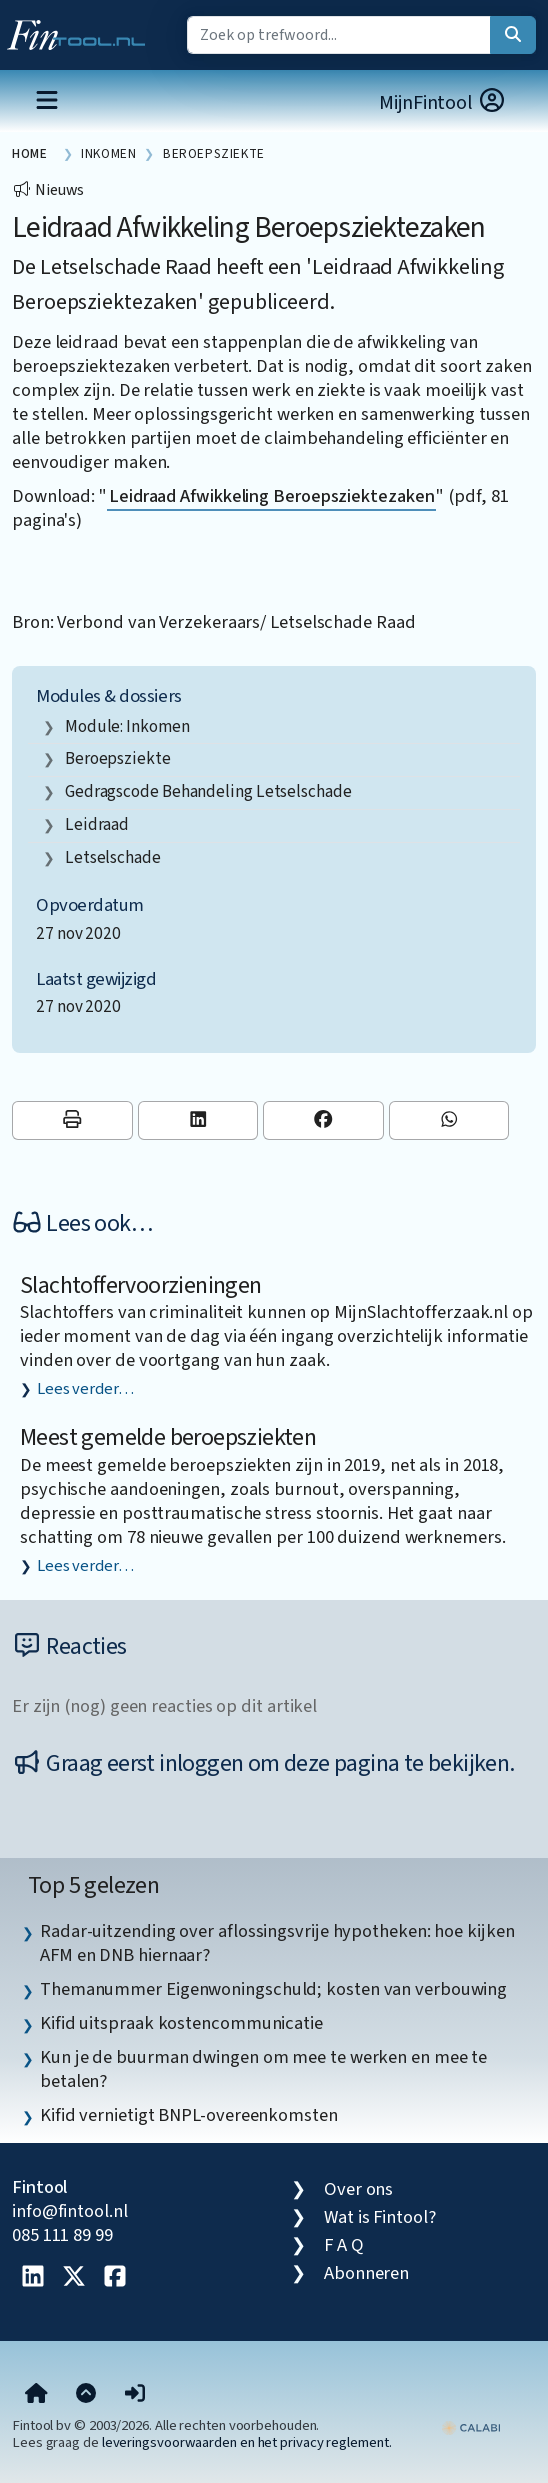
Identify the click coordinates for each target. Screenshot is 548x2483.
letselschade (113, 857)
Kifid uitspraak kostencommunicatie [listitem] (181, 2023)
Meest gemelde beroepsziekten (168, 1437)
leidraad (97, 824)
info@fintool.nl (70, 2211)
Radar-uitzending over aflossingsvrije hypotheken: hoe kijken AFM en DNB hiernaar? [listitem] (277, 1943)
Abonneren (366, 2273)
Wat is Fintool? (380, 2217)
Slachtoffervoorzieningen (141, 1285)
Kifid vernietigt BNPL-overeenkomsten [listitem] (189, 2115)
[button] (135, 2395)
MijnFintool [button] (443, 102)
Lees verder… (85, 1389)
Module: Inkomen (127, 726)
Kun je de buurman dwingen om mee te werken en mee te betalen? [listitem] (263, 2069)
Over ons (358, 2189)
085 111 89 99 (62, 2235)
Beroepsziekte (118, 758)
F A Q (344, 2245)
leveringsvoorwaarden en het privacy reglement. (247, 2442)
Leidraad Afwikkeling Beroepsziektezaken (271, 496)
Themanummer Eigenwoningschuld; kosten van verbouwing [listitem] (273, 1989)
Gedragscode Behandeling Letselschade (208, 791)
